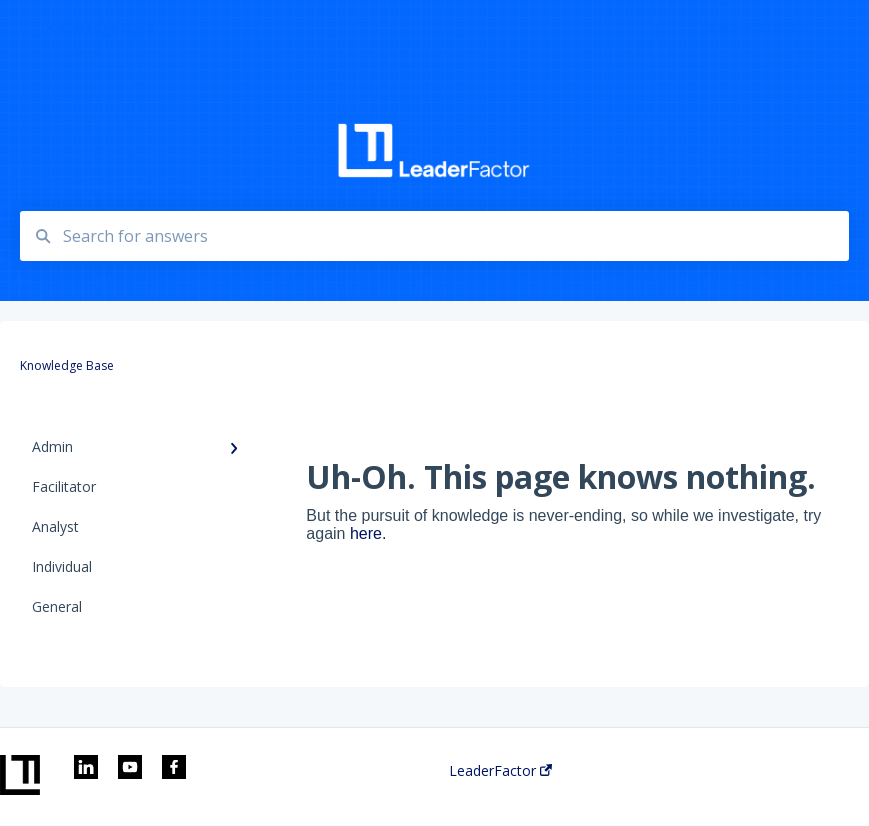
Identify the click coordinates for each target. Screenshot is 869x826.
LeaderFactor (500, 771)
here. (368, 533)
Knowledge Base (100, 27)
